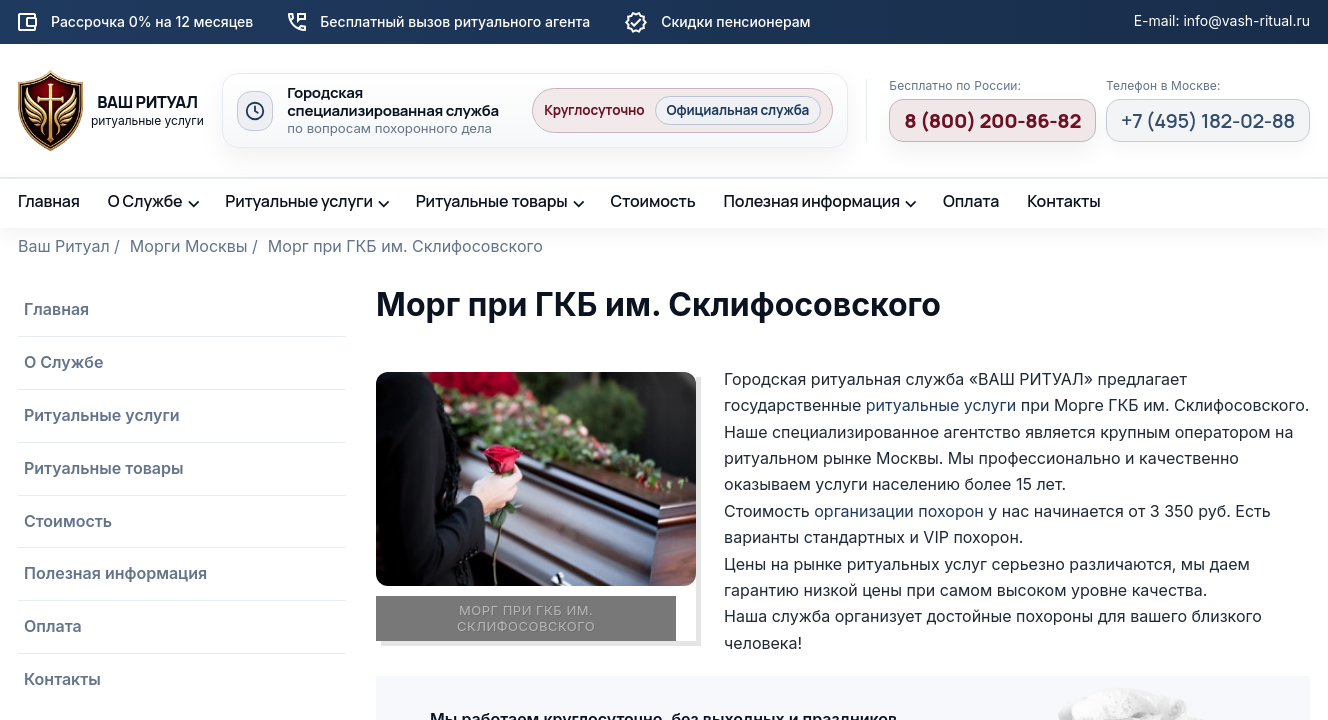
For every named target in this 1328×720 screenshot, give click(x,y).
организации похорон (899, 511)
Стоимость (652, 201)
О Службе (145, 201)
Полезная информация (812, 201)
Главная (49, 201)
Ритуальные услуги (299, 201)
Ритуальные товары (492, 201)
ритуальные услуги (941, 405)
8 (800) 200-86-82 (992, 120)
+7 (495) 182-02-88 (1208, 120)
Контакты (1063, 201)
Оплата (971, 201)
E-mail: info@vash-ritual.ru (1222, 20)
